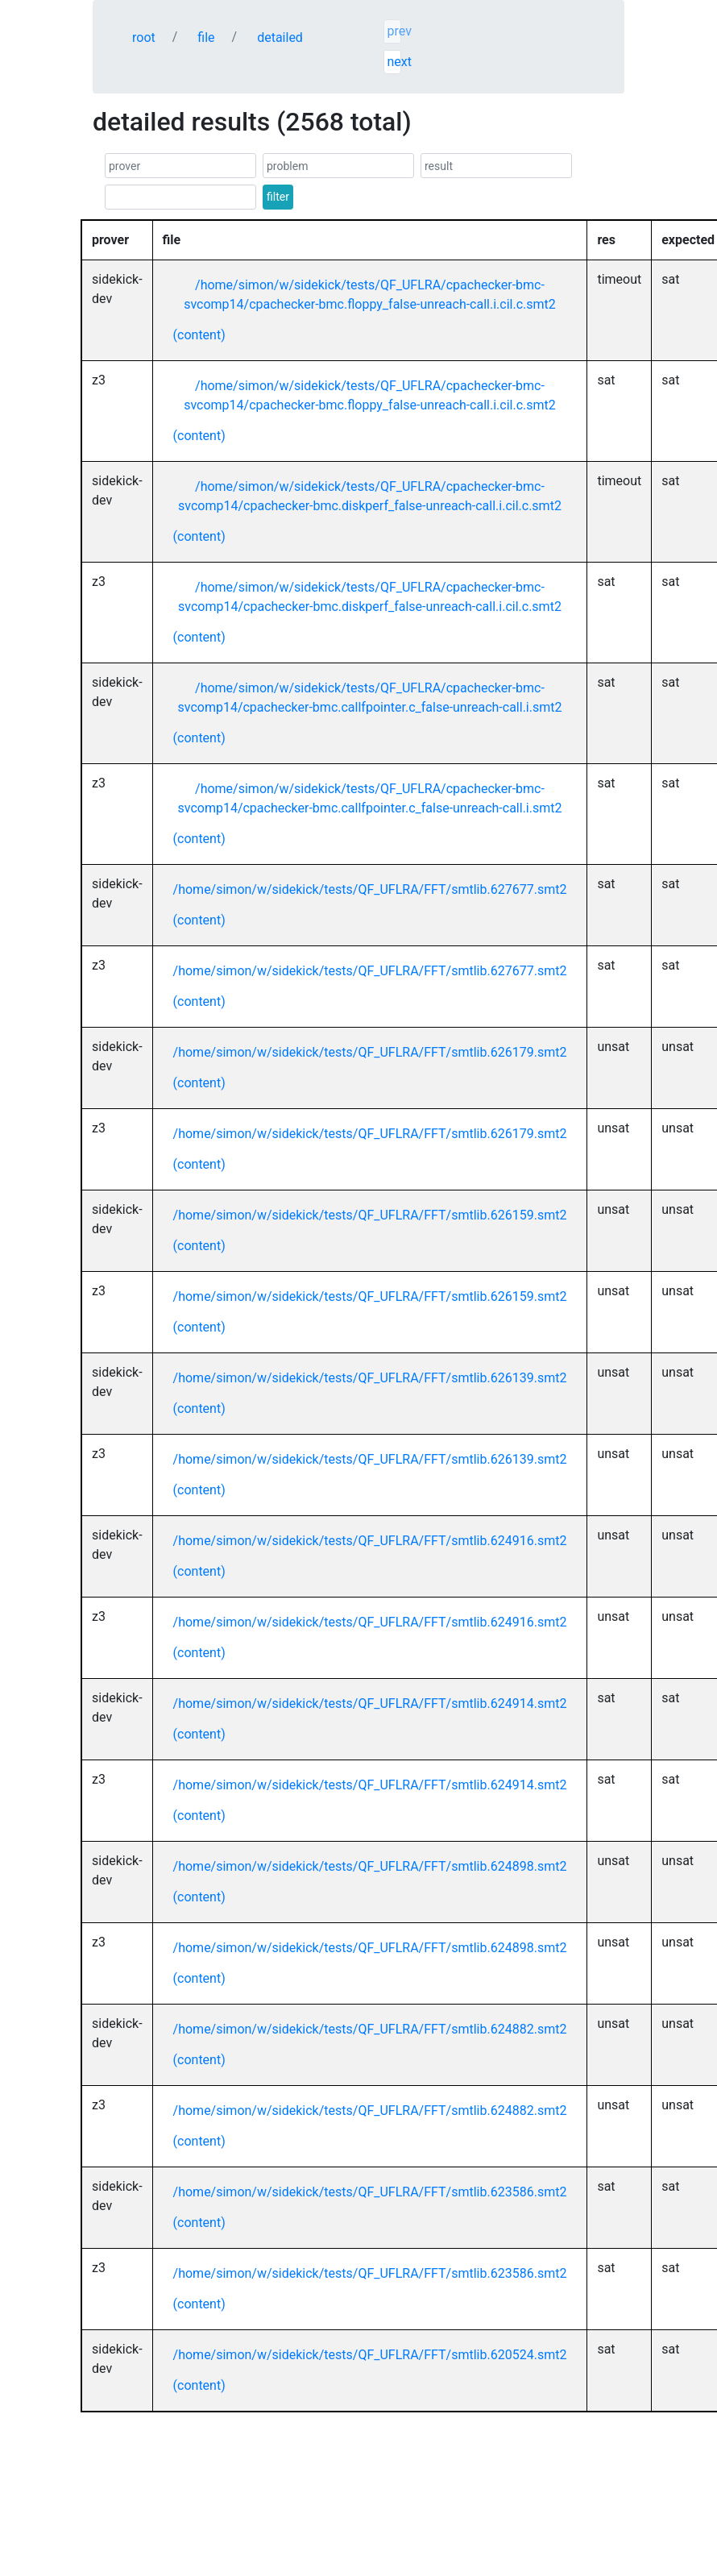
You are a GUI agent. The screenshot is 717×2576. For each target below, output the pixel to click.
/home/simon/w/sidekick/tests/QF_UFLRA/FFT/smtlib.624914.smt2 (370, 1703)
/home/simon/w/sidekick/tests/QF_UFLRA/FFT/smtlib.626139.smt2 (370, 1378)
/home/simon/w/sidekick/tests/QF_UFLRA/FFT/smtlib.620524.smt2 (370, 2354)
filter (278, 196)
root (143, 37)
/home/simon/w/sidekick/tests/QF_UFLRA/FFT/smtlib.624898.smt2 (370, 1866)
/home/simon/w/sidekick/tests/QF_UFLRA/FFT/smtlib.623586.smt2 (370, 2192)
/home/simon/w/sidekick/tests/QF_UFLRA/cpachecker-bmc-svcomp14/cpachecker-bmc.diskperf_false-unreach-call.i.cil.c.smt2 (370, 496)
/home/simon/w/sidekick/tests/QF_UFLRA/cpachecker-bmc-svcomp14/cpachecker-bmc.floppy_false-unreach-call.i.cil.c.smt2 (370, 294)
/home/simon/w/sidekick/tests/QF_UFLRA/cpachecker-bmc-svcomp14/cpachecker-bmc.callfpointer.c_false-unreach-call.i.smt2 (369, 697)
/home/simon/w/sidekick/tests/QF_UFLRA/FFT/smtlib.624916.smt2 (370, 1540)
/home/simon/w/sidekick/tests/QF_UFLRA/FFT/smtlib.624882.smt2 (370, 2029)
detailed (280, 37)
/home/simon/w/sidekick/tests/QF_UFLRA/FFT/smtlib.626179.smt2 (370, 1052)
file (205, 37)
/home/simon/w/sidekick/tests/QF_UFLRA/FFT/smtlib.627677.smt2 (370, 889)
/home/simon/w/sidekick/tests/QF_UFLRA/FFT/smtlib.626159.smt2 (370, 1215)
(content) (199, 335)
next (394, 61)
